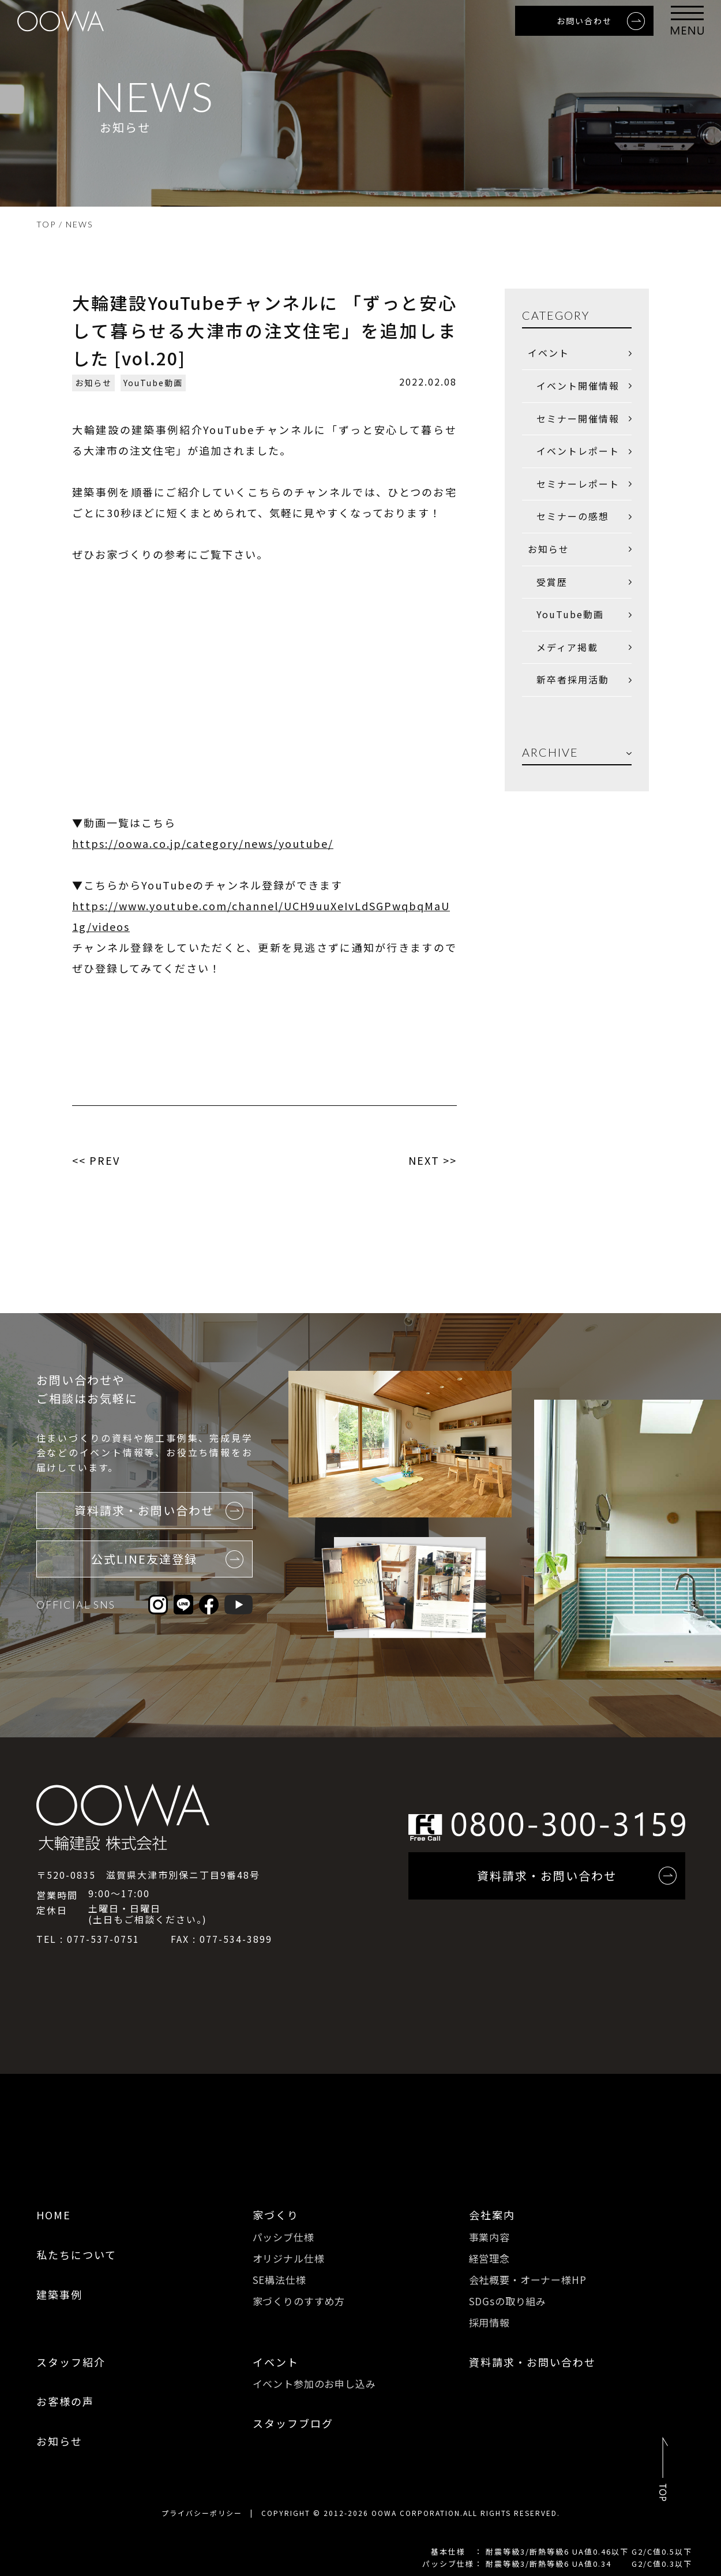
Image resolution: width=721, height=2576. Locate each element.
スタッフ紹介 (71, 2361)
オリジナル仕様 (289, 2258)
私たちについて (76, 2254)
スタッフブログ (293, 2423)
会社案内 (492, 2214)
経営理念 (489, 2258)
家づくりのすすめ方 (299, 2301)
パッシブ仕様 (283, 2237)
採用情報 (489, 2322)
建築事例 (59, 2294)
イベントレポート (577, 451)
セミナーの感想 (572, 516)
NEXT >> (432, 1160)
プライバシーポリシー (202, 2513)
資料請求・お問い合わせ (532, 2361)
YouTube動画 (153, 382)
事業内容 (489, 2237)
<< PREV (96, 1160)
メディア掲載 (567, 647)
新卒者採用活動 (572, 679)
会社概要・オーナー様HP (528, 2279)
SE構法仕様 (279, 2279)
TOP (46, 224)
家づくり (276, 2214)
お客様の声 (65, 2401)
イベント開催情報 (577, 385)
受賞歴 (552, 582)
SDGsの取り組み (508, 2301)
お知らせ (93, 382)
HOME (53, 2214)
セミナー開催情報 (577, 418)
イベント (548, 353)
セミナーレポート (577, 484)
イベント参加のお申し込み (314, 2383)
